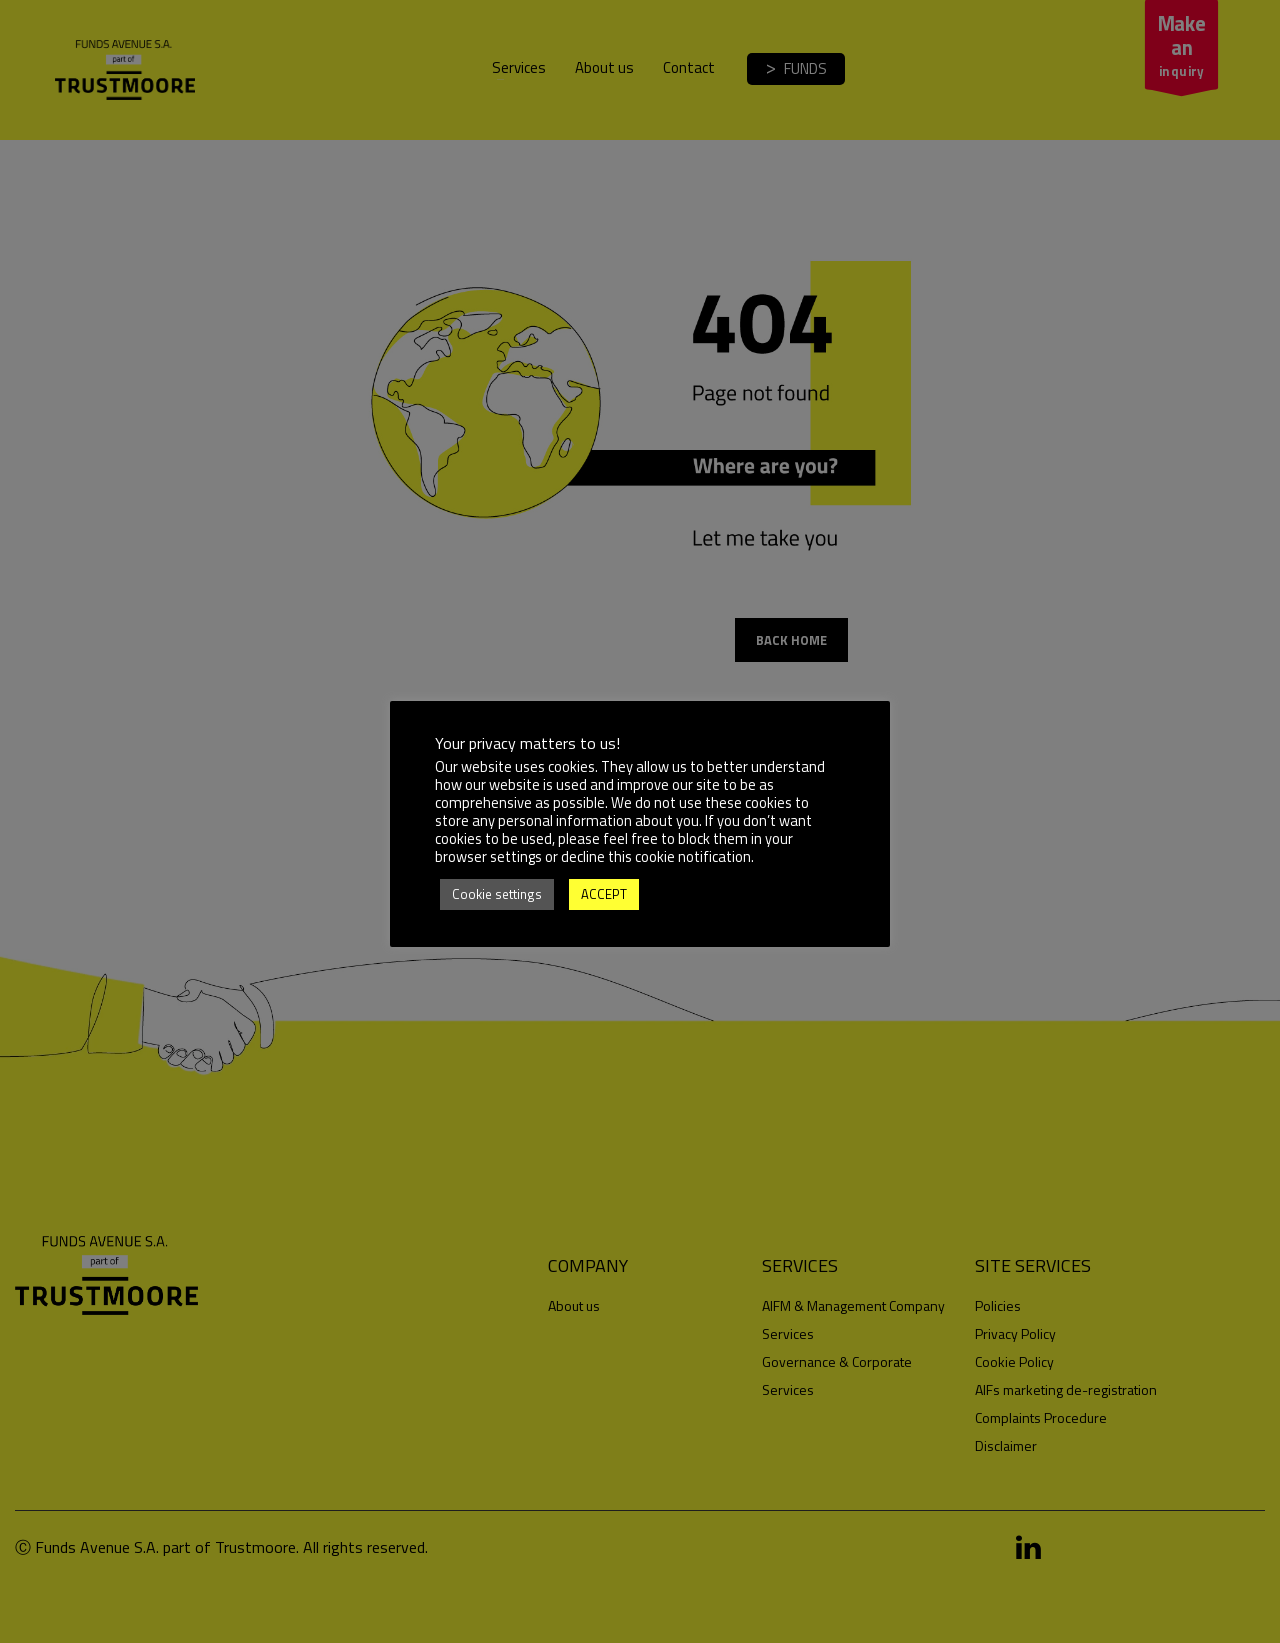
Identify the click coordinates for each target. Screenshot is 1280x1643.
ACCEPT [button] (604, 894)
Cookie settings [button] (497, 894)
